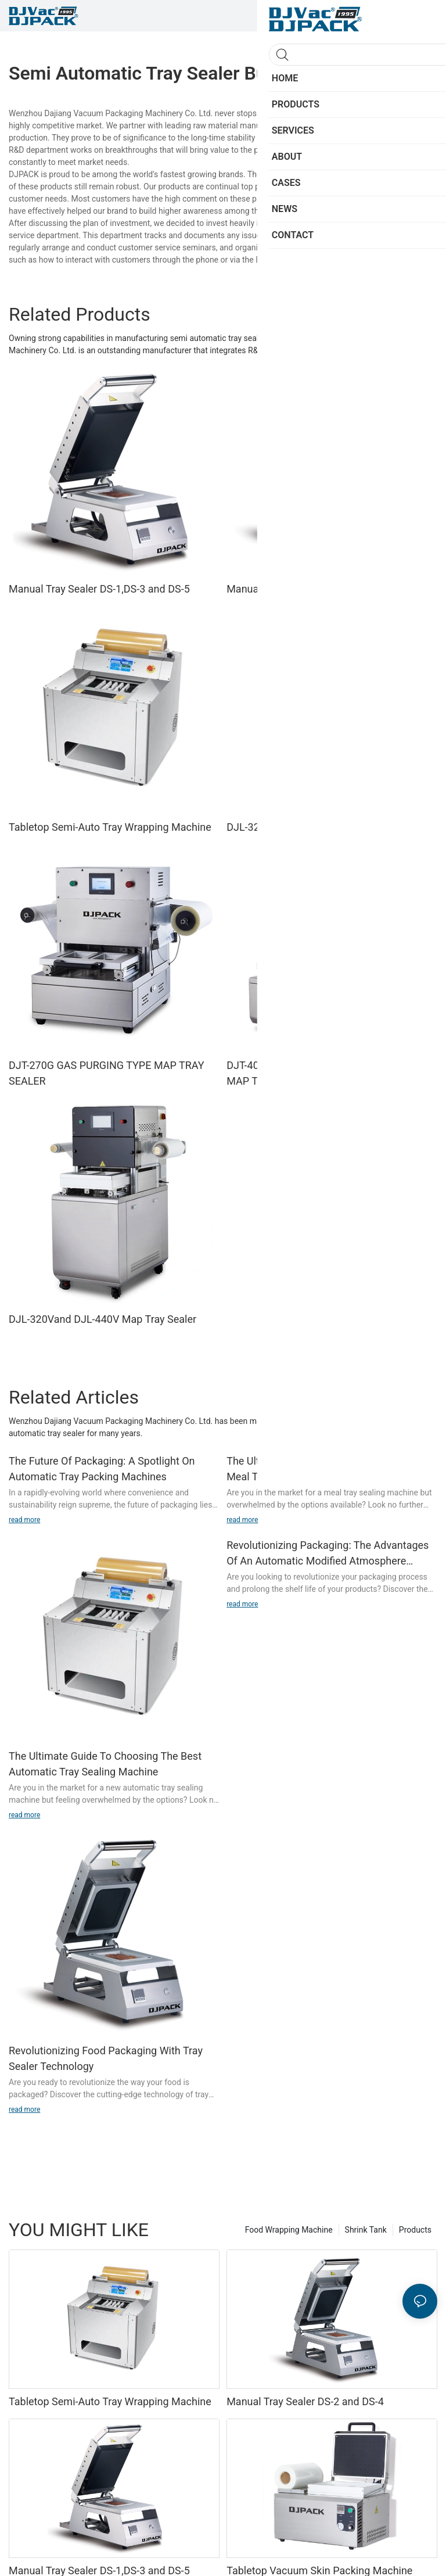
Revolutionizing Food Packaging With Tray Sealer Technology (106, 2058)
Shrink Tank (366, 2229)
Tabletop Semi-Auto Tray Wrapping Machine (110, 827)
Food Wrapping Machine (289, 2229)
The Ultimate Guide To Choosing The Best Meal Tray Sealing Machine (322, 1469)
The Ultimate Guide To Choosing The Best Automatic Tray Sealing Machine (105, 1764)
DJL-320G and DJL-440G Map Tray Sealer (322, 827)
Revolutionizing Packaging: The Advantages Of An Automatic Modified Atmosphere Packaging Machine (327, 1554)
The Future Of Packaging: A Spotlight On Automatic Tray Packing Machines (102, 1469)
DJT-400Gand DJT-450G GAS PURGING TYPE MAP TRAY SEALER (330, 1073)
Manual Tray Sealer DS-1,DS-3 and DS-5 (99, 589)
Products (415, 2229)
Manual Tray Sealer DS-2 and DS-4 (305, 589)
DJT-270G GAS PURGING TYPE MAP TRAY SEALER (106, 1073)
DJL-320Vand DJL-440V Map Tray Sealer (102, 1319)
